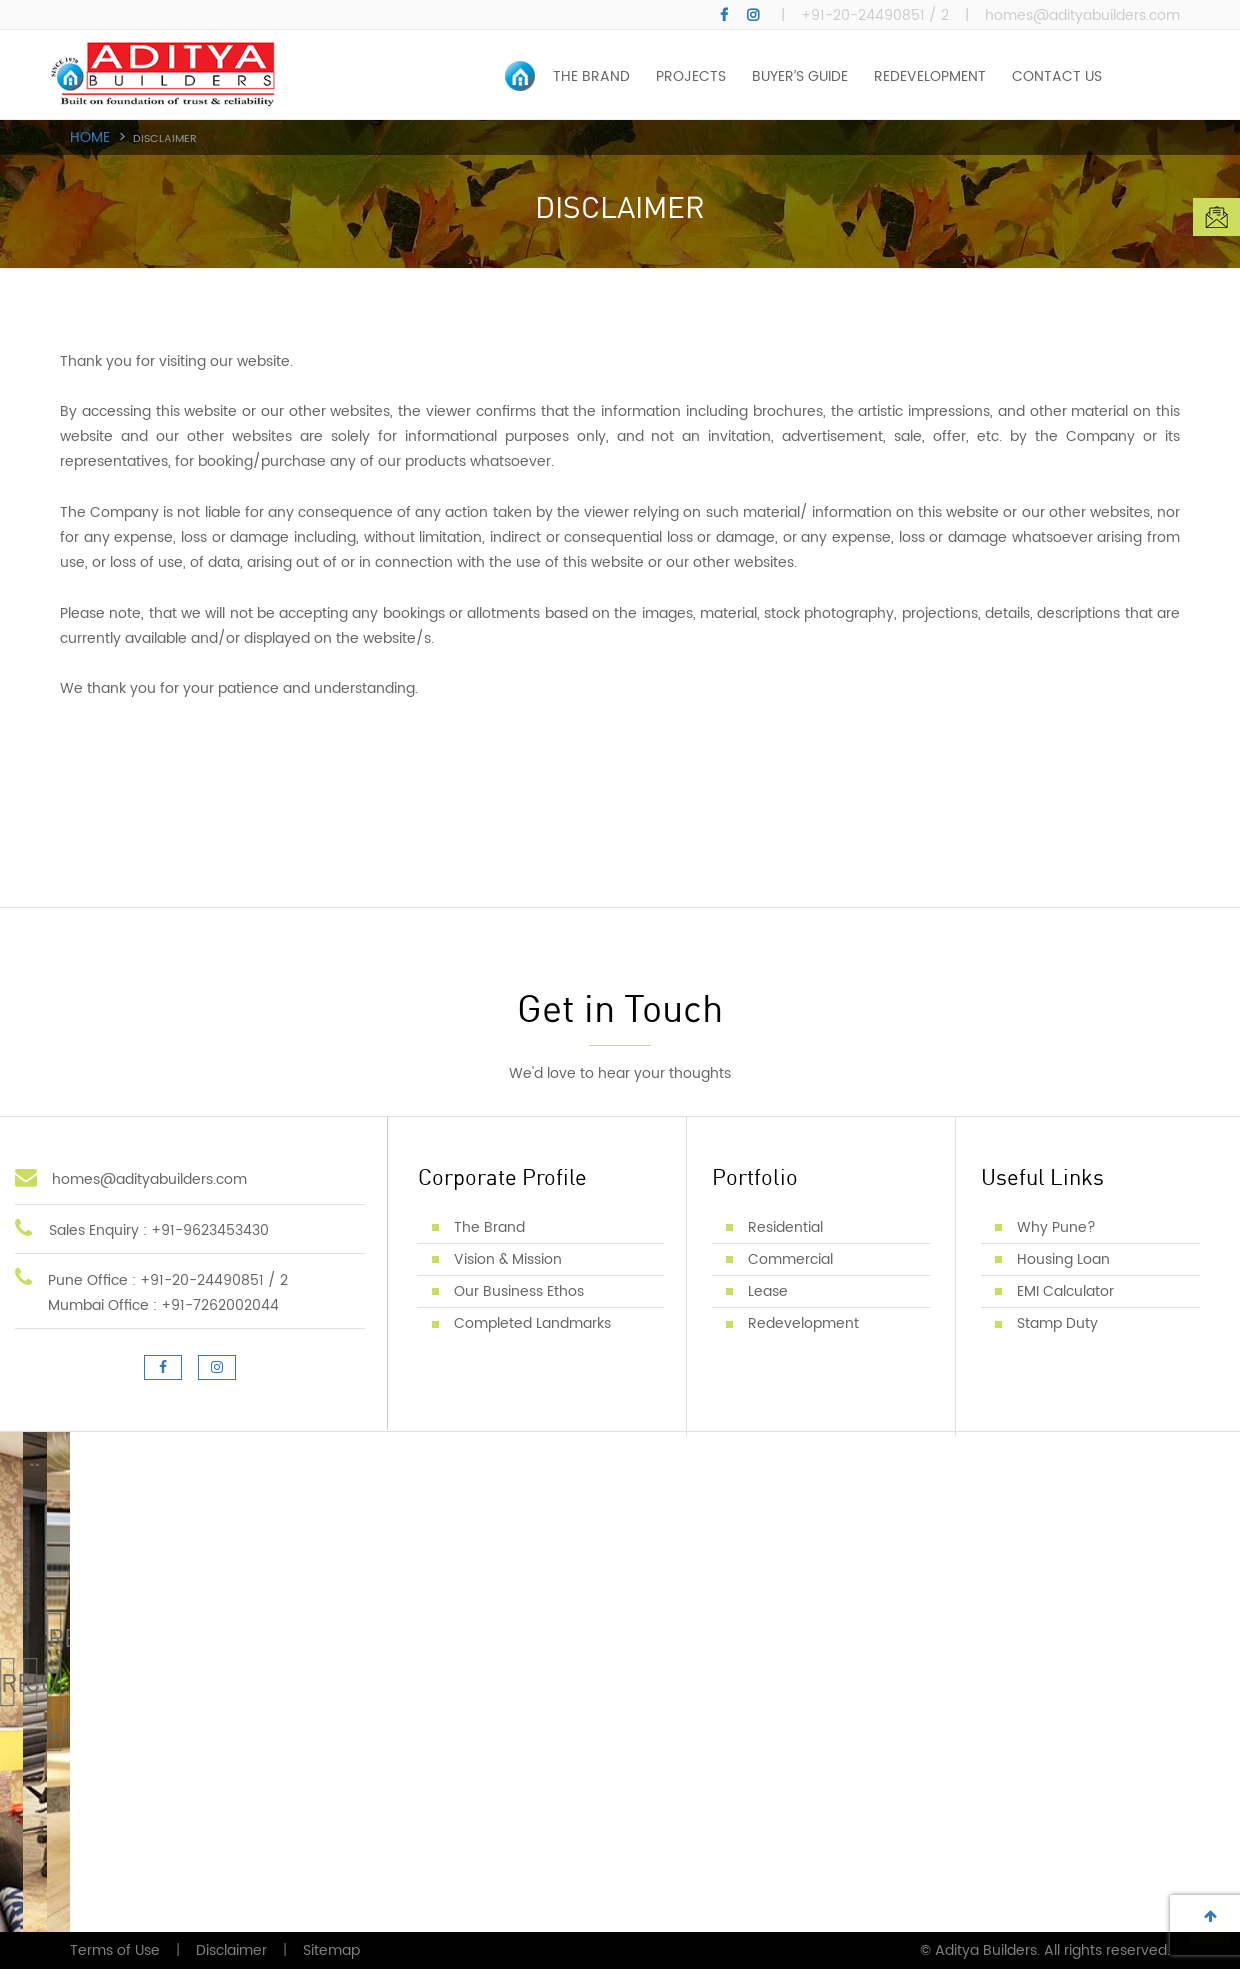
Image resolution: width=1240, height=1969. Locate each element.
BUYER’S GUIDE (800, 76)
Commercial (790, 1259)
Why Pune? (1056, 1227)
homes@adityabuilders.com (1082, 16)
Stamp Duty (1057, 1323)
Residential (785, 1227)
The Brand (489, 1227)
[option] (620, 194)
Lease (768, 1291)
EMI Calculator (1065, 1291)
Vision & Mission (508, 1259)
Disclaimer (231, 1950)
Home (89, 139)
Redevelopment (803, 1323)
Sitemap (331, 1950)
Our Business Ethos (519, 1291)
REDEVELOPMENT (930, 76)
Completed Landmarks (532, 1323)
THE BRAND (591, 76)
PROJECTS (691, 76)
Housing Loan (1063, 1259)
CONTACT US (1057, 76)
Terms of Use (115, 1950)
